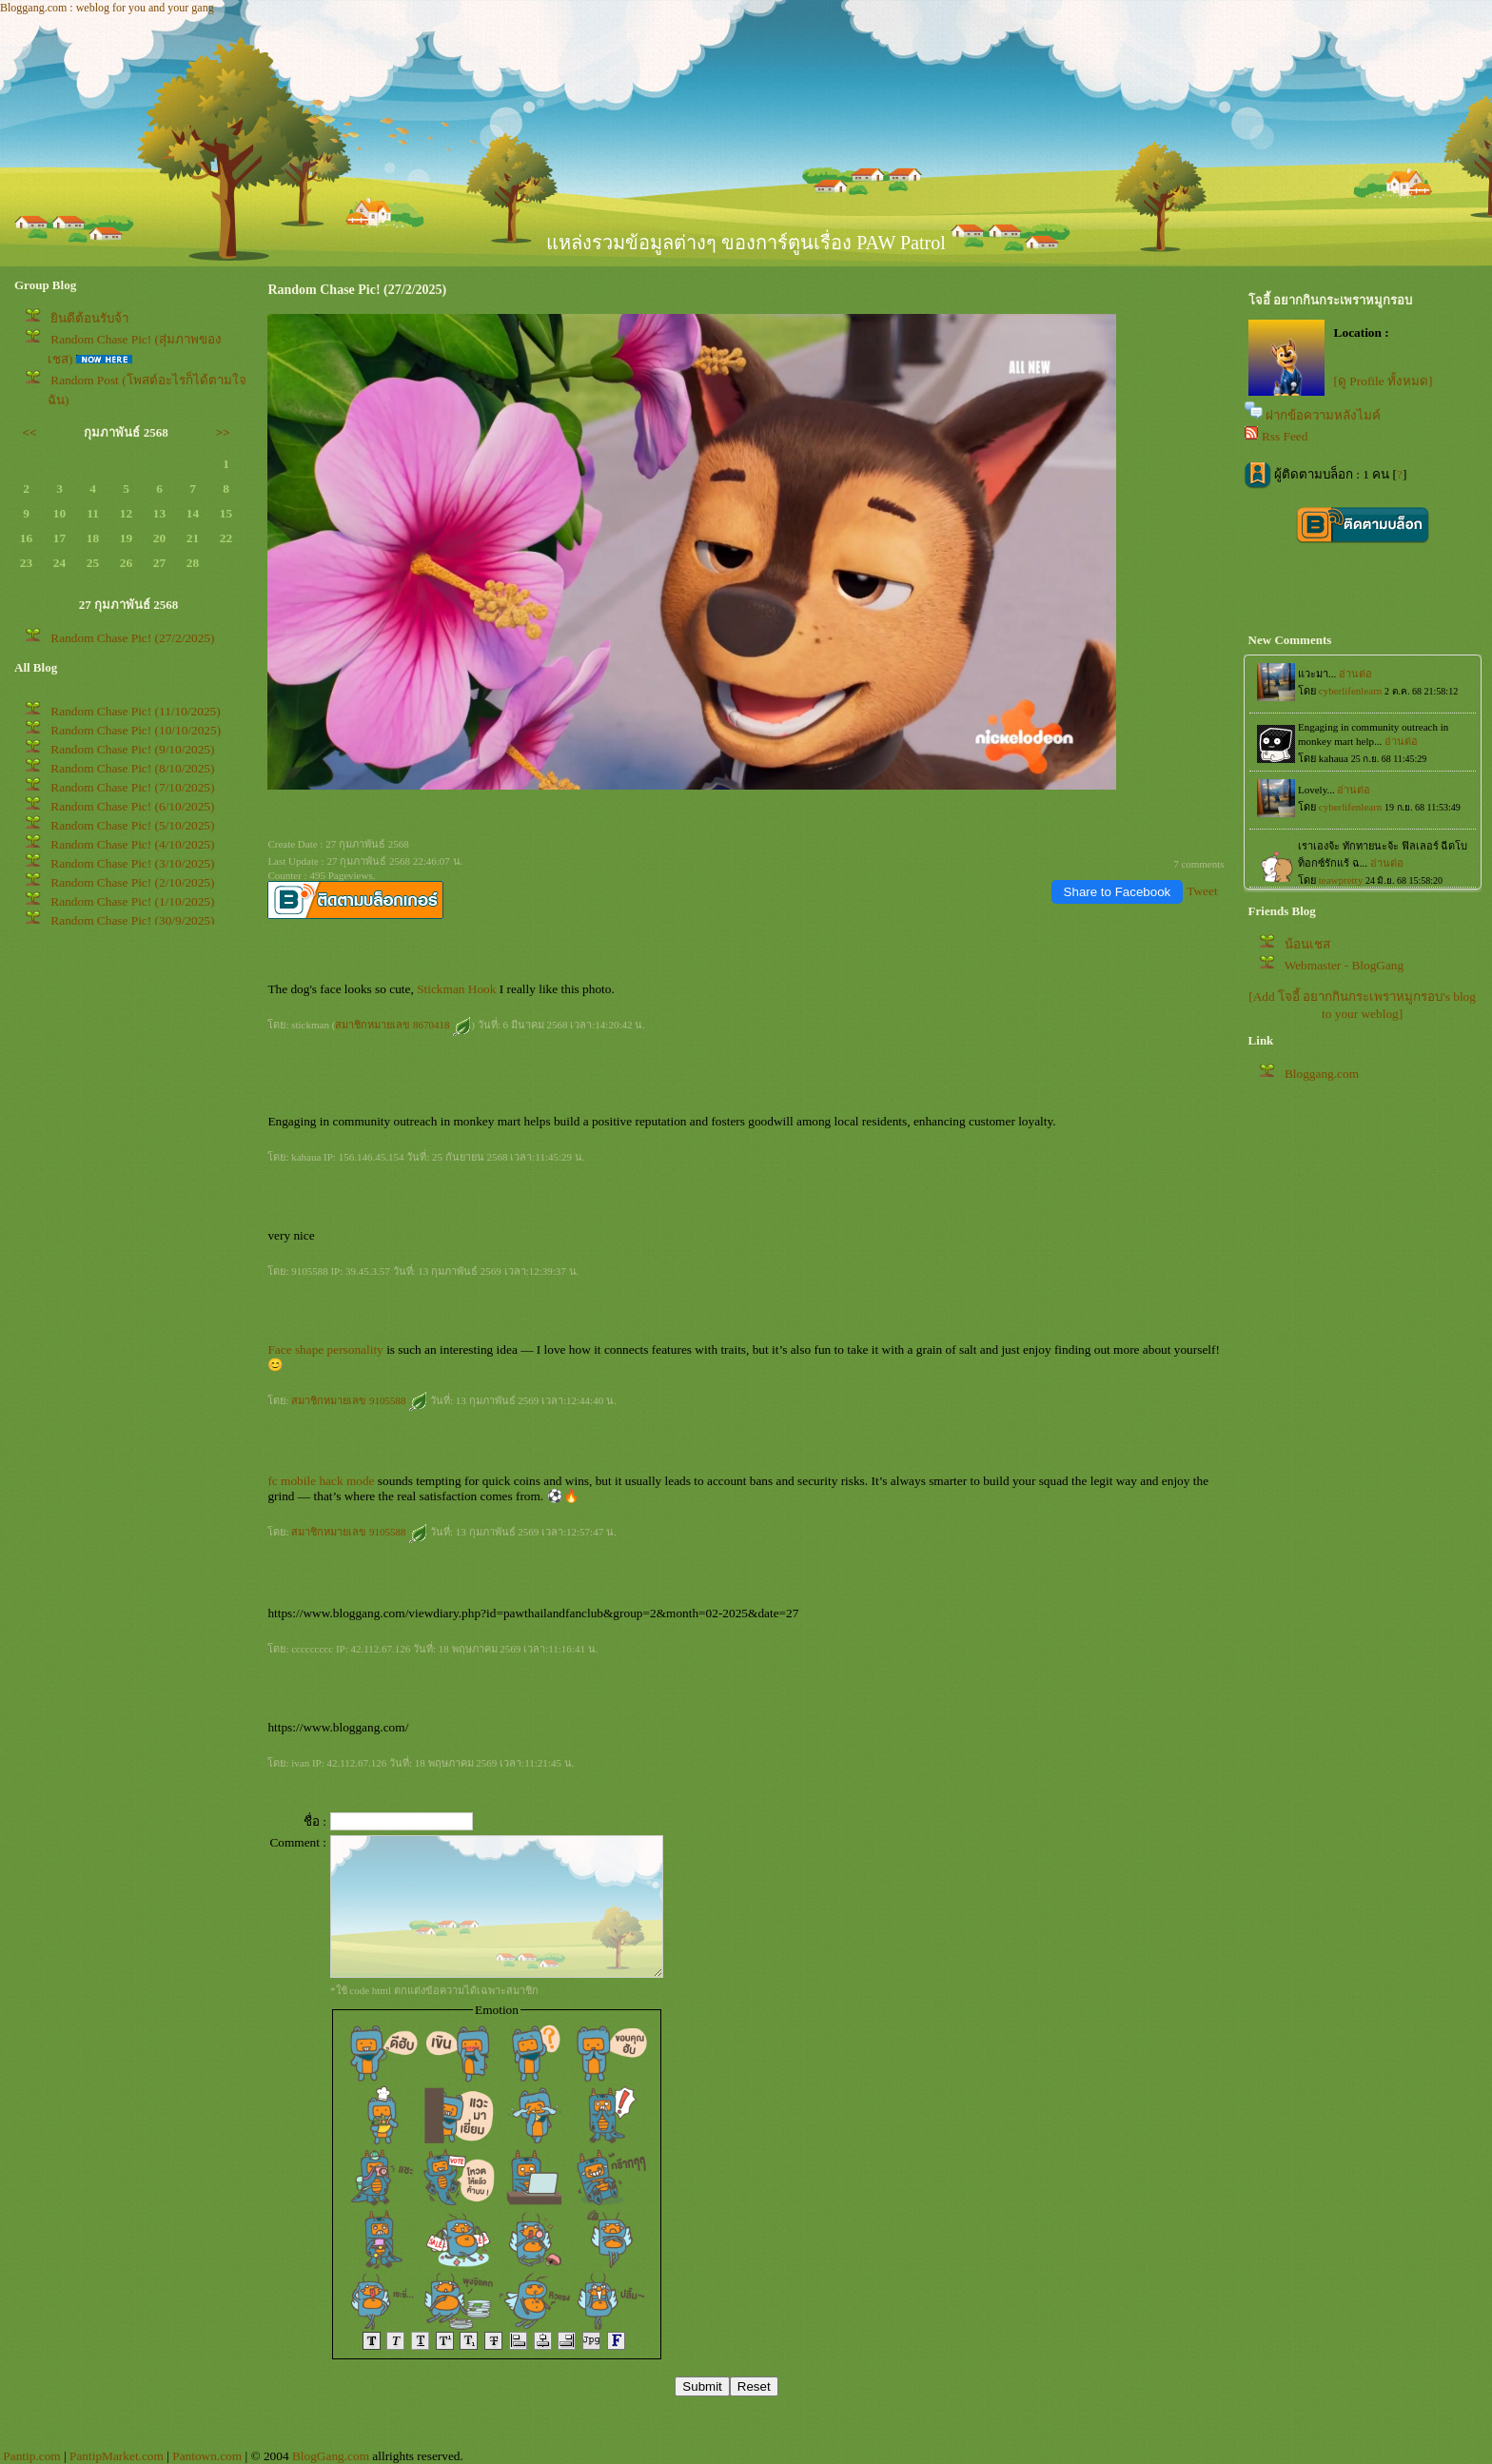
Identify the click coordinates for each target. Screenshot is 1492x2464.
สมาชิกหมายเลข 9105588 (359, 1400)
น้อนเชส (1307, 944)
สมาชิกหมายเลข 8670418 (403, 1024)
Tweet (1202, 891)
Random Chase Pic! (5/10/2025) (132, 825)
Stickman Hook (456, 989)
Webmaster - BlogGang (1344, 965)
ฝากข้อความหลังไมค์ (1323, 415)
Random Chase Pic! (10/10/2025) (135, 730)
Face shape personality (325, 1349)
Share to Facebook (1117, 892)
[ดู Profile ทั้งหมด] (1383, 381)
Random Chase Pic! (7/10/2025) (132, 787)
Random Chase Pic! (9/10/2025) (132, 749)
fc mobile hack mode (320, 1481)
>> (223, 432)
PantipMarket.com (116, 2456)
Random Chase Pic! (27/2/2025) (132, 638)
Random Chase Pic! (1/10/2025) (132, 901)
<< (30, 432)
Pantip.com (31, 2456)
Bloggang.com (1322, 1073)
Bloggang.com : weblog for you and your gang (107, 7)
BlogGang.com (330, 2456)
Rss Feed (1285, 436)
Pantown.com (207, 2456)
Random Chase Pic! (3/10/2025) (132, 863)
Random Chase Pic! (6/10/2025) (132, 806)
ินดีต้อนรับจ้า (89, 318)
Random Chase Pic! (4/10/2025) (132, 844)
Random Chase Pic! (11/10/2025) (135, 711)
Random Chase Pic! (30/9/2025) (132, 920)
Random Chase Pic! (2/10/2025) (132, 882)
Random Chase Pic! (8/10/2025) (132, 768)
